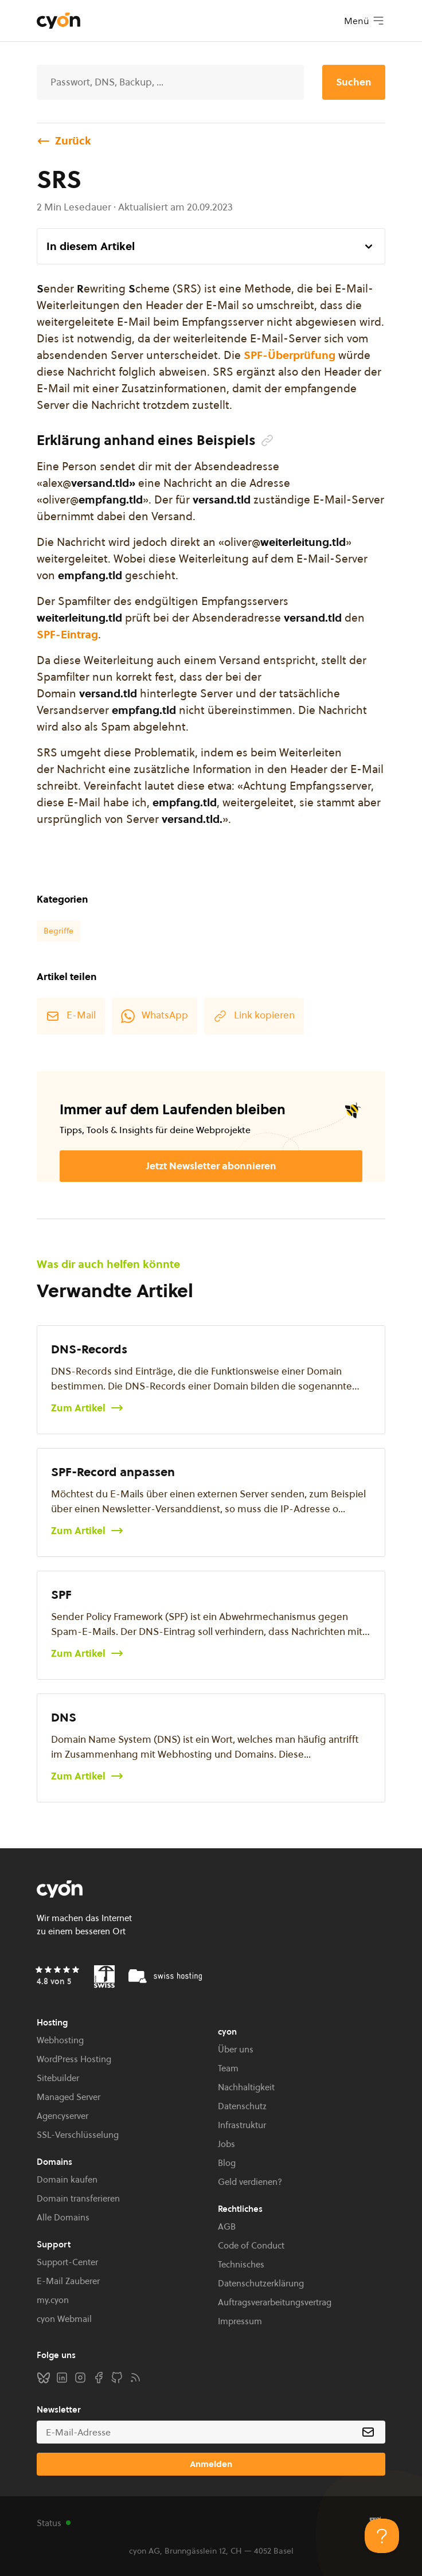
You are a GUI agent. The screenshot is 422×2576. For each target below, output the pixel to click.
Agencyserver (62, 2116)
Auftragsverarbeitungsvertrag (274, 2302)
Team (228, 2068)
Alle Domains (63, 2217)
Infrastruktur (242, 2125)
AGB (227, 2226)
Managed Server (68, 2097)
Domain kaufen (67, 2179)
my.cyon (53, 2300)
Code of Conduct (251, 2245)
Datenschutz (242, 2106)
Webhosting (60, 2040)
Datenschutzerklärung (261, 2283)
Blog (227, 2163)
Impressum (240, 2321)
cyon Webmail (64, 2319)
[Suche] (170, 82)
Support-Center (67, 2262)
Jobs (226, 2144)
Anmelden (211, 2464)
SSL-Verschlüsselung (78, 2135)
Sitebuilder (58, 2078)
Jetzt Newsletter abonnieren (211, 1166)
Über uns (235, 2049)
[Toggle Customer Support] (382, 2536)
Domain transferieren (78, 2198)
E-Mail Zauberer (68, 2281)
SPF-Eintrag (67, 634)
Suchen (354, 82)
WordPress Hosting (74, 2059)
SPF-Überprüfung (289, 355)
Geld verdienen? (250, 2182)
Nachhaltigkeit (246, 2087)
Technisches (241, 2264)
